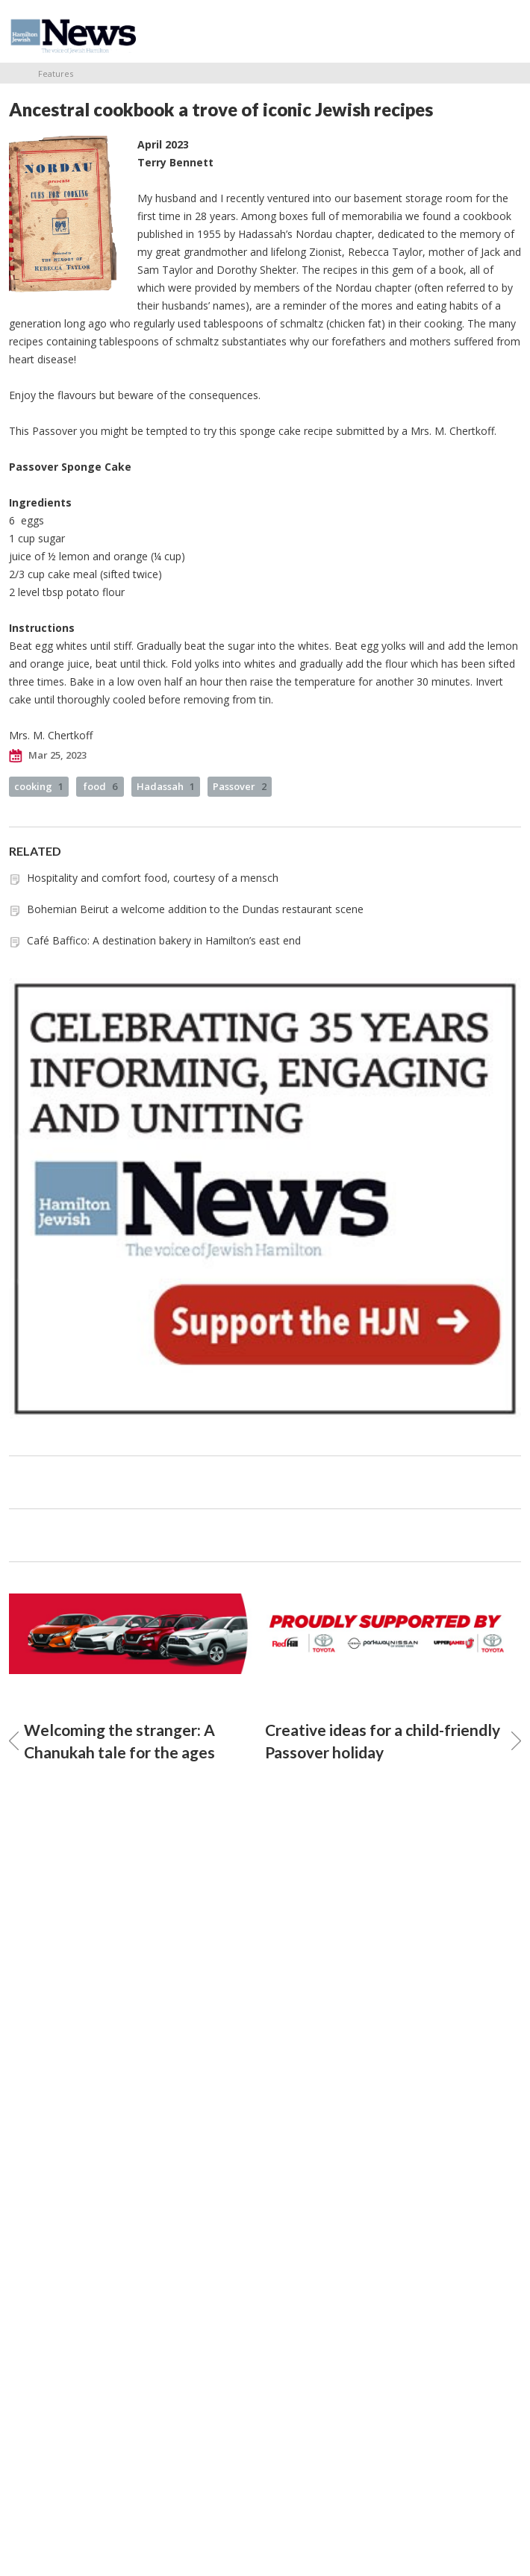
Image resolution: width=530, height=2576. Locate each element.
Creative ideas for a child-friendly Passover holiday (393, 1740)
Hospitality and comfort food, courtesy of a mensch (152, 878)
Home (14, 73)
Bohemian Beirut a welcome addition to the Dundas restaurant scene (195, 909)
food (100, 786)
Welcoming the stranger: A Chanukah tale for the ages (112, 1740)
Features (55, 73)
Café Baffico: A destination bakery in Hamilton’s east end (164, 940)
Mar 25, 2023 (48, 755)
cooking (38, 786)
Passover (239, 786)
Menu (504, 31)
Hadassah (166, 786)
